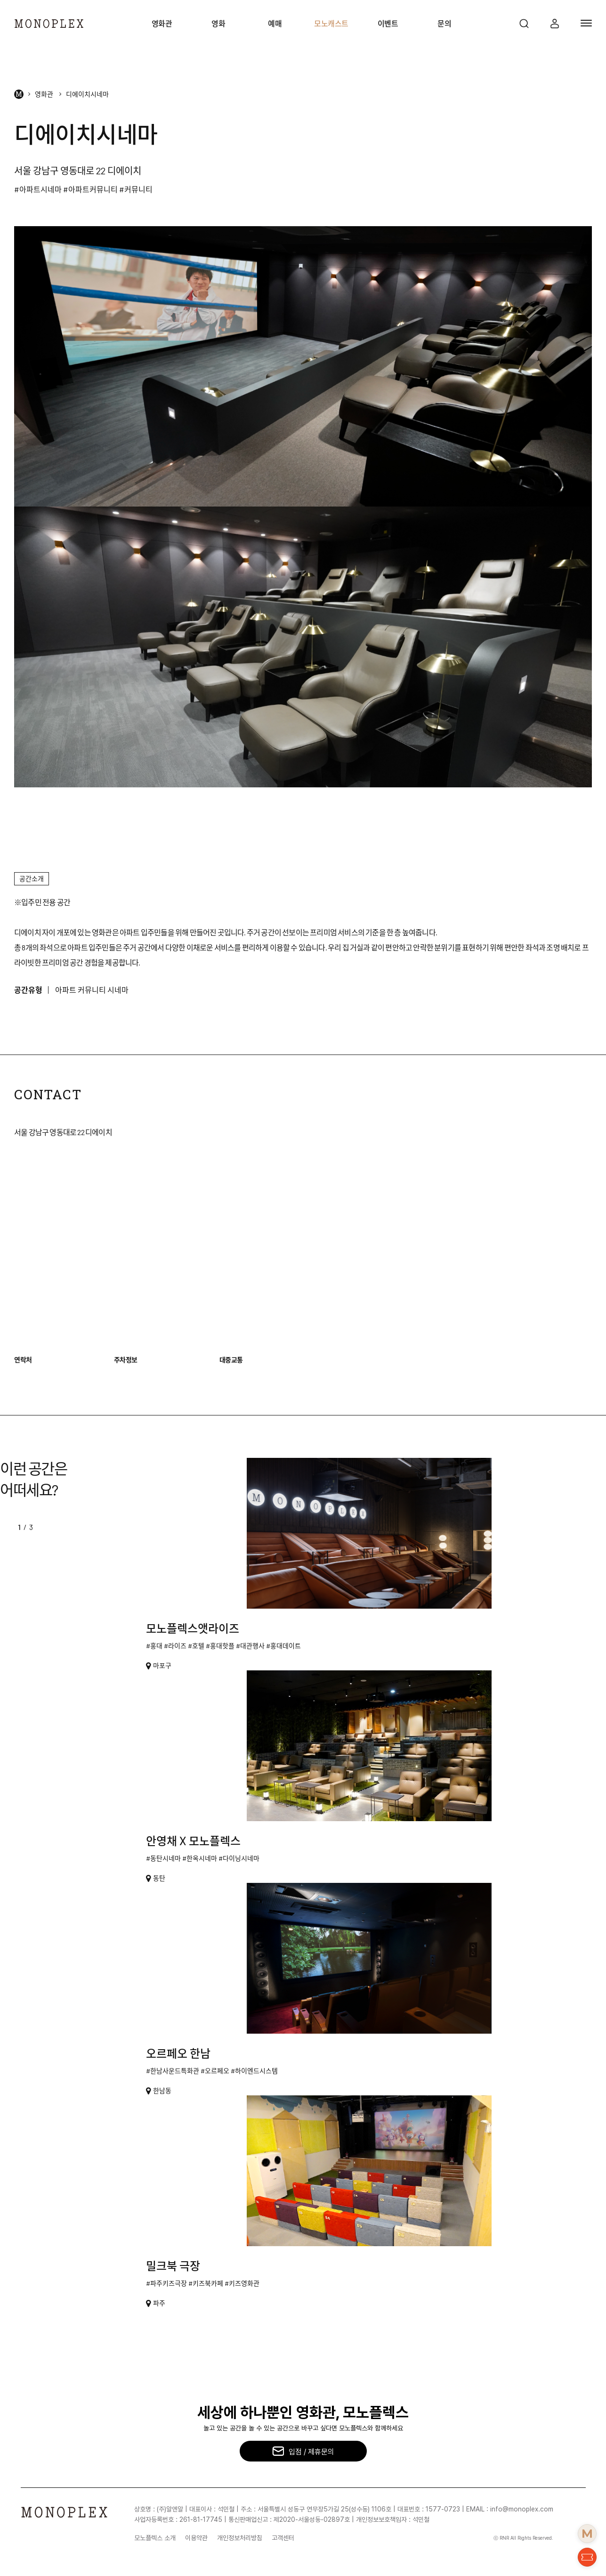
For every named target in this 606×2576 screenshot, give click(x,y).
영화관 (162, 23)
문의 (444, 23)
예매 (275, 23)
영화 (218, 23)
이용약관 (196, 2538)
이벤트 (388, 23)
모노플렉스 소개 (155, 2538)
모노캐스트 (331, 23)
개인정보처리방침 (239, 2538)
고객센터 (283, 2538)
